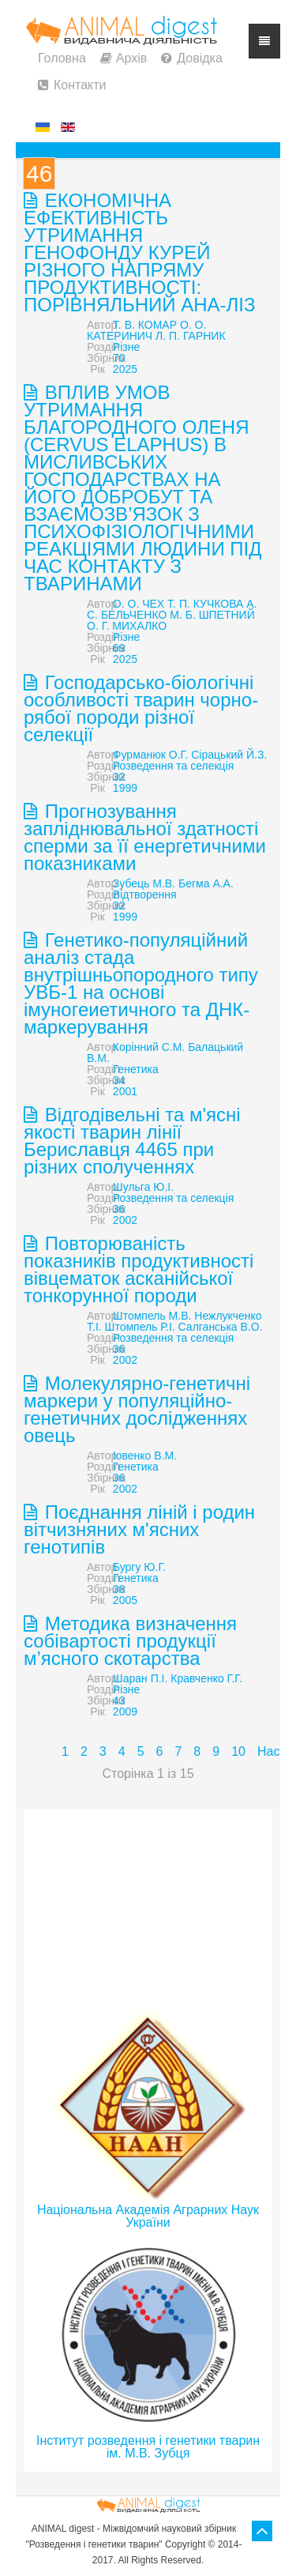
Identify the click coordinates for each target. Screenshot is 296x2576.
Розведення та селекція (173, 765)
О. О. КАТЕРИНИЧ (146, 330)
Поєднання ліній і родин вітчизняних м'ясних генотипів (139, 1529)
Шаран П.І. (140, 1678)
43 (119, 1700)
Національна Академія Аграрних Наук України (148, 2216)
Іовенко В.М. (145, 1455)
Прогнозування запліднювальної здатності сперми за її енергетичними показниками (145, 837)
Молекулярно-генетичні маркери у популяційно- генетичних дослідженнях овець (137, 1409)
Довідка (200, 58)
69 (119, 648)
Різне (126, 347)
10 (238, 1751)
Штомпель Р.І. (140, 1326)
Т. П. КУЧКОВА (205, 603)
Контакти (80, 85)
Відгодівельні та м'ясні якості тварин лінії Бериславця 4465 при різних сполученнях (132, 1140)
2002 (125, 1220)
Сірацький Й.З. (229, 754)
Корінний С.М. (149, 1047)
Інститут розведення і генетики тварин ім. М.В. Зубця (148, 2447)
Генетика (136, 1069)
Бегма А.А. (206, 883)
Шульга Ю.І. (143, 1187)
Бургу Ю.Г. (139, 1567)
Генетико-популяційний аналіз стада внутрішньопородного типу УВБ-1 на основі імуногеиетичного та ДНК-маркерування (141, 983)
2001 (125, 1091)
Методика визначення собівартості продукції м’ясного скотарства (130, 1641)
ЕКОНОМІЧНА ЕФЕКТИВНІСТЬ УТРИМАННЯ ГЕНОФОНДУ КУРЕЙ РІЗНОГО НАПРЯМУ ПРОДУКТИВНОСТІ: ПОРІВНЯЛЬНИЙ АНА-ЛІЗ (140, 252)
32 (119, 776)
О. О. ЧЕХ (138, 603)
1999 (125, 787)
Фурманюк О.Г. (150, 754)
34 (119, 1080)
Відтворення (145, 894)
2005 (125, 1600)
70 (119, 358)
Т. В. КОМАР (145, 324)
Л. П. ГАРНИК (190, 336)
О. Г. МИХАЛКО (127, 626)
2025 (125, 369)
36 (119, 1209)
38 (119, 1589)
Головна (62, 58)
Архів (131, 58)
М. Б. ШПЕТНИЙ (212, 614)
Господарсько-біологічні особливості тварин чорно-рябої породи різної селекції (141, 708)
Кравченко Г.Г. (206, 1678)
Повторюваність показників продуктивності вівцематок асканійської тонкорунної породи (138, 1269)
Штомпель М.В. (152, 1315)
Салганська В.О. (220, 1326)
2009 (125, 1711)
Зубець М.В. (144, 883)
